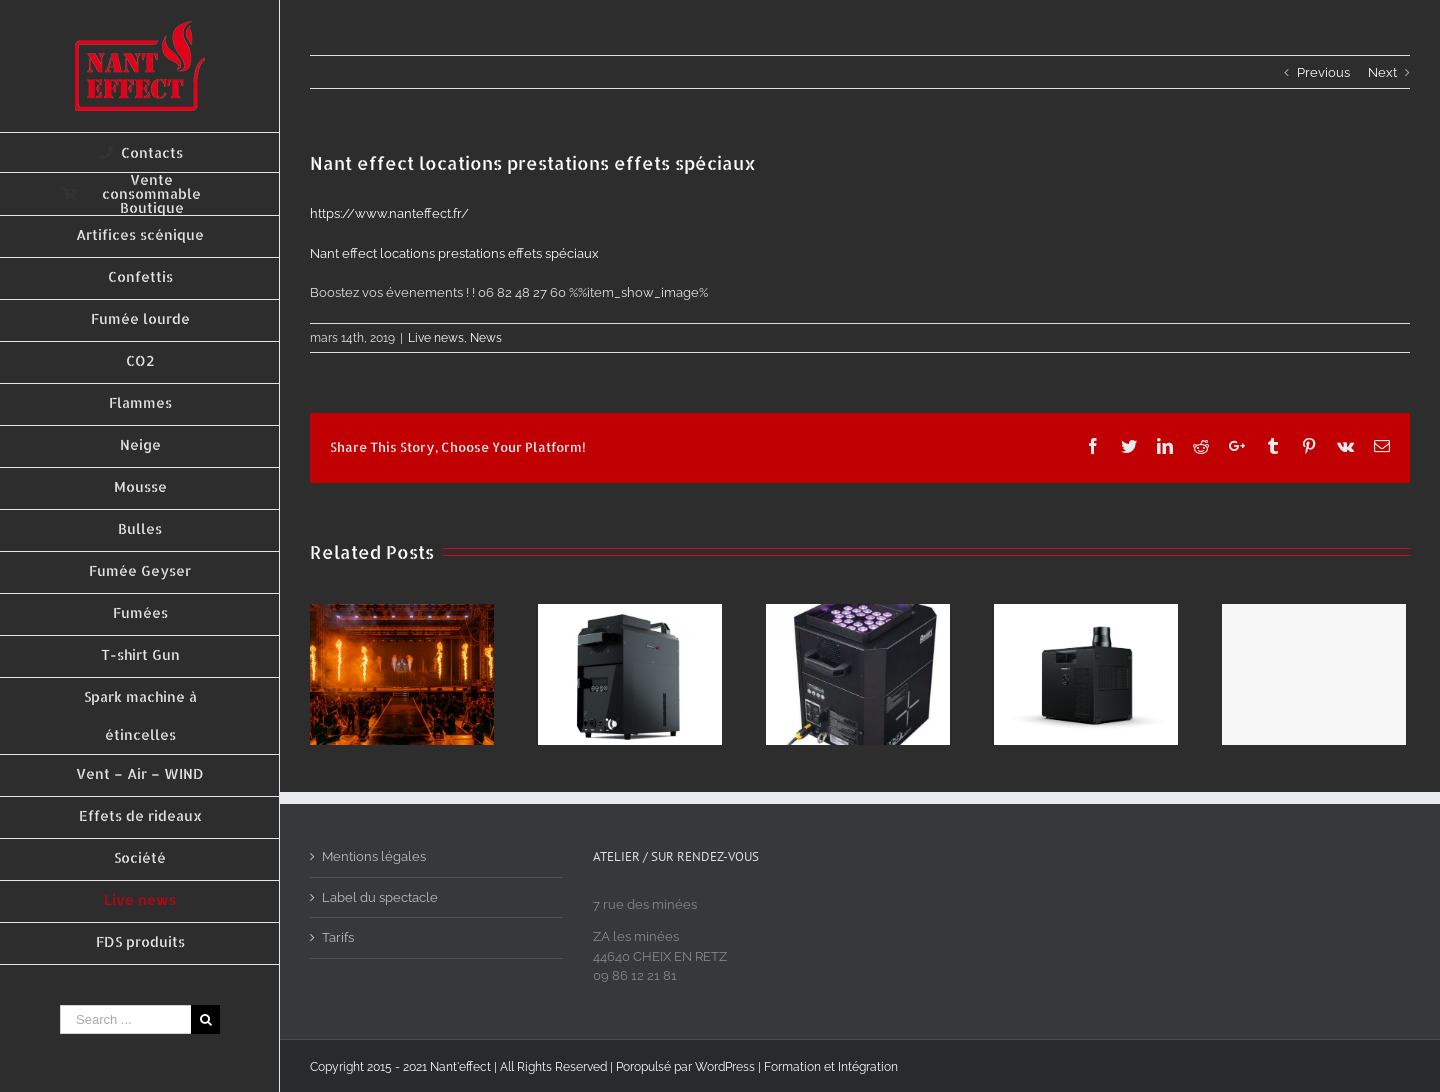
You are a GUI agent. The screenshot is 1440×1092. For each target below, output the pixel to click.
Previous (1323, 72)
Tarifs (338, 937)
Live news (436, 338)
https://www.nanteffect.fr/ (389, 213)
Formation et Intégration (831, 1067)
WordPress (725, 1067)
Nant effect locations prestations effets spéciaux (454, 253)
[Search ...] (125, 1019)
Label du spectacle (380, 897)
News (486, 338)
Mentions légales (374, 856)
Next (1382, 72)
